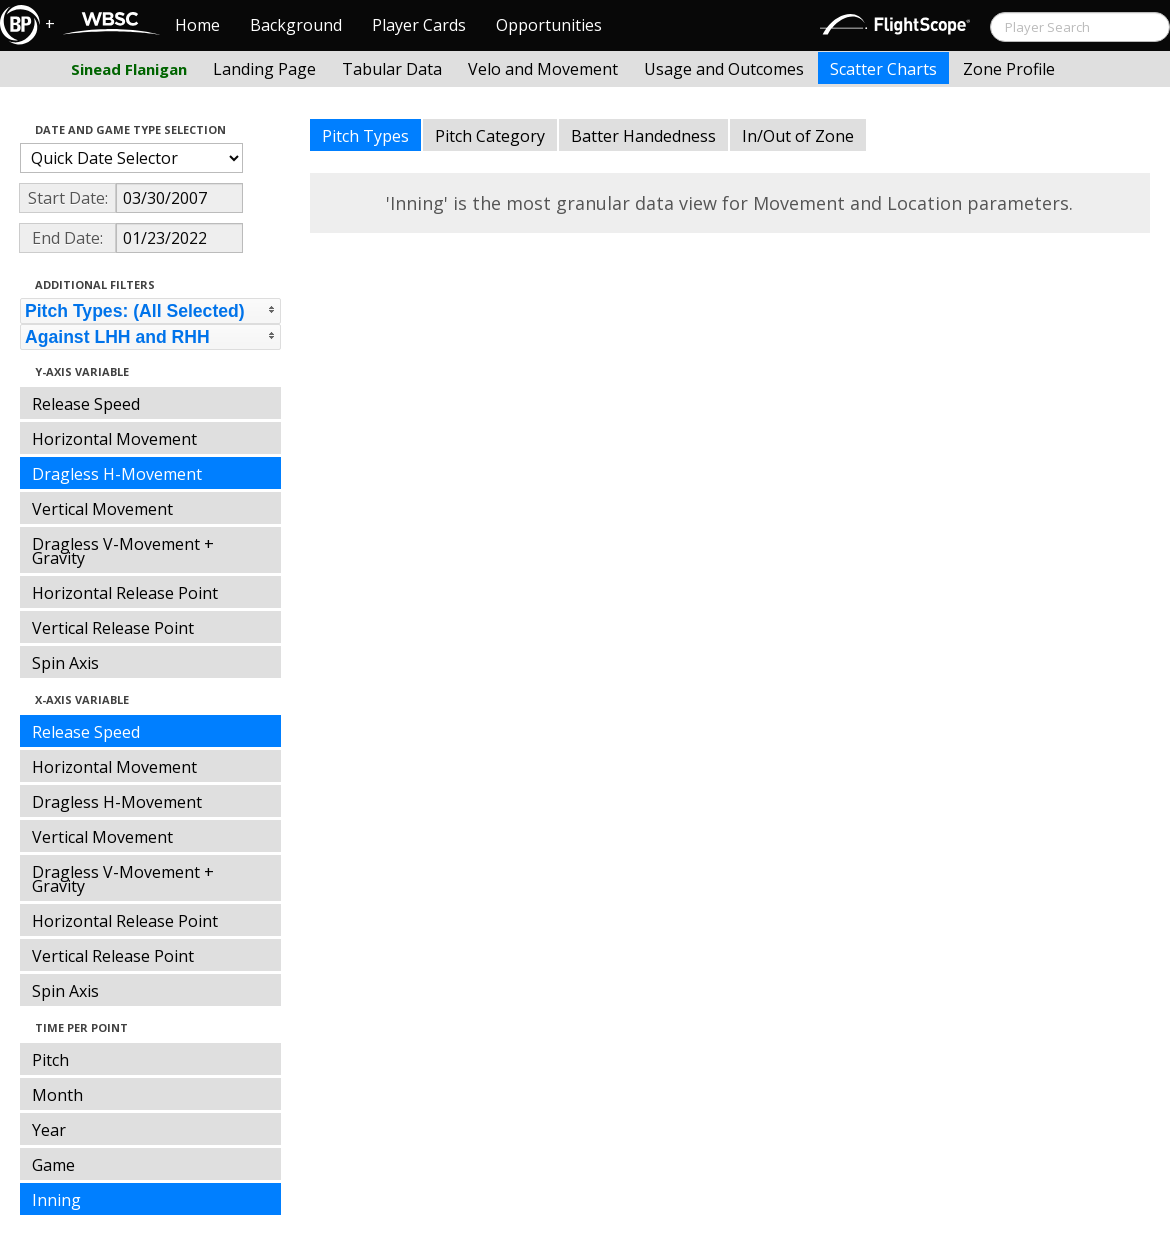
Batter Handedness (643, 136)
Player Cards (419, 25)
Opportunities (549, 25)
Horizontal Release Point (125, 593)
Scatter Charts (883, 69)
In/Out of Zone (798, 136)
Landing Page (264, 69)
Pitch (50, 1060)
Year (49, 1130)
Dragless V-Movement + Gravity (123, 551)
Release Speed (86, 404)
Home (197, 25)
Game (53, 1165)
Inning (56, 1200)
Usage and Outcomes (724, 69)
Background (296, 25)
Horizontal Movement (114, 439)
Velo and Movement (543, 69)
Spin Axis (65, 663)
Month (57, 1095)
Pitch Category (490, 136)
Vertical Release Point (113, 628)
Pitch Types (365, 136)
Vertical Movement (102, 509)
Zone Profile (1009, 69)
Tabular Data (392, 69)
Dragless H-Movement (117, 474)
